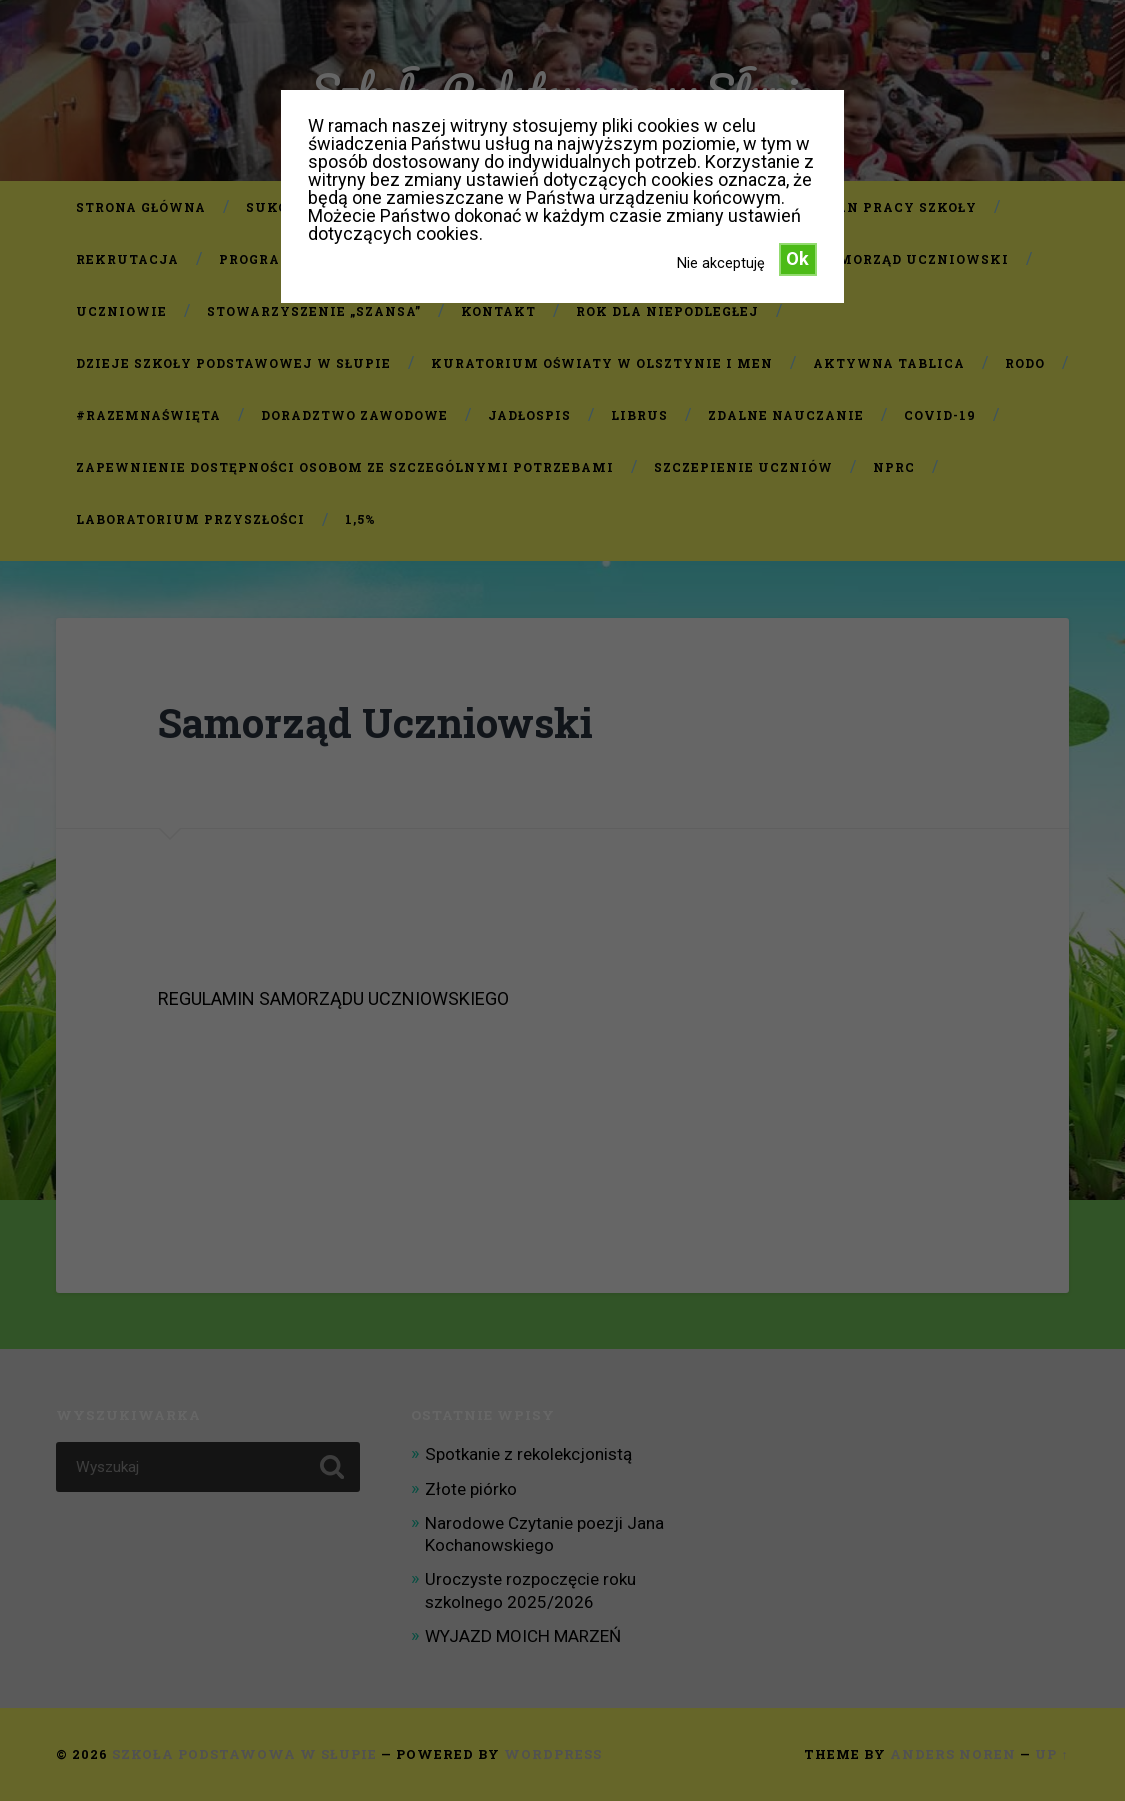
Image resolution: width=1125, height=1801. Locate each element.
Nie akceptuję (721, 263)
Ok (797, 258)
